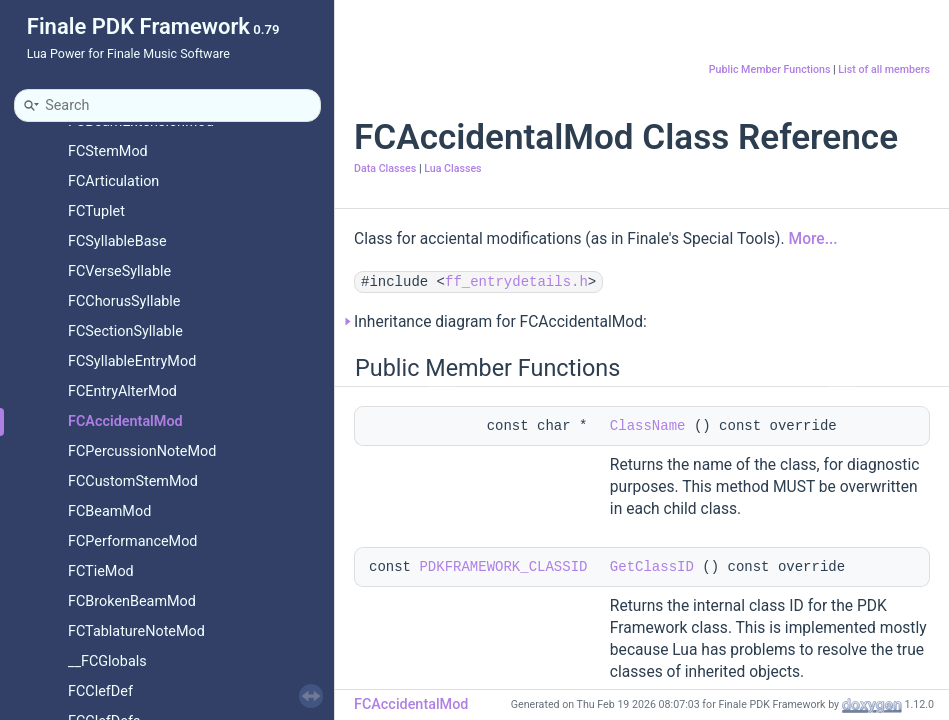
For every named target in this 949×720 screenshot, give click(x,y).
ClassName (648, 426)
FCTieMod (101, 571)
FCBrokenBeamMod (132, 601)
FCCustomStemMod (133, 481)
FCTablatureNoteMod (136, 631)
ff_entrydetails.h (516, 282)
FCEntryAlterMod (122, 391)
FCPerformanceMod (132, 541)
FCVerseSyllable (119, 271)
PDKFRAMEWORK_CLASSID (503, 567)
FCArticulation (113, 181)
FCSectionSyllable (125, 331)
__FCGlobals (107, 661)
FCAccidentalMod (125, 421)
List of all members (884, 69)
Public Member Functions (770, 69)
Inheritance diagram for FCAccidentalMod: (500, 322)
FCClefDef (100, 691)
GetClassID (652, 567)
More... (813, 239)
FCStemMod (108, 151)
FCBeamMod (109, 511)
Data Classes (385, 168)
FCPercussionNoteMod (142, 451)
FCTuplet (96, 211)
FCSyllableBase (117, 241)
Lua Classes (452, 168)
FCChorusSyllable (124, 301)
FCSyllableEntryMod (132, 361)
